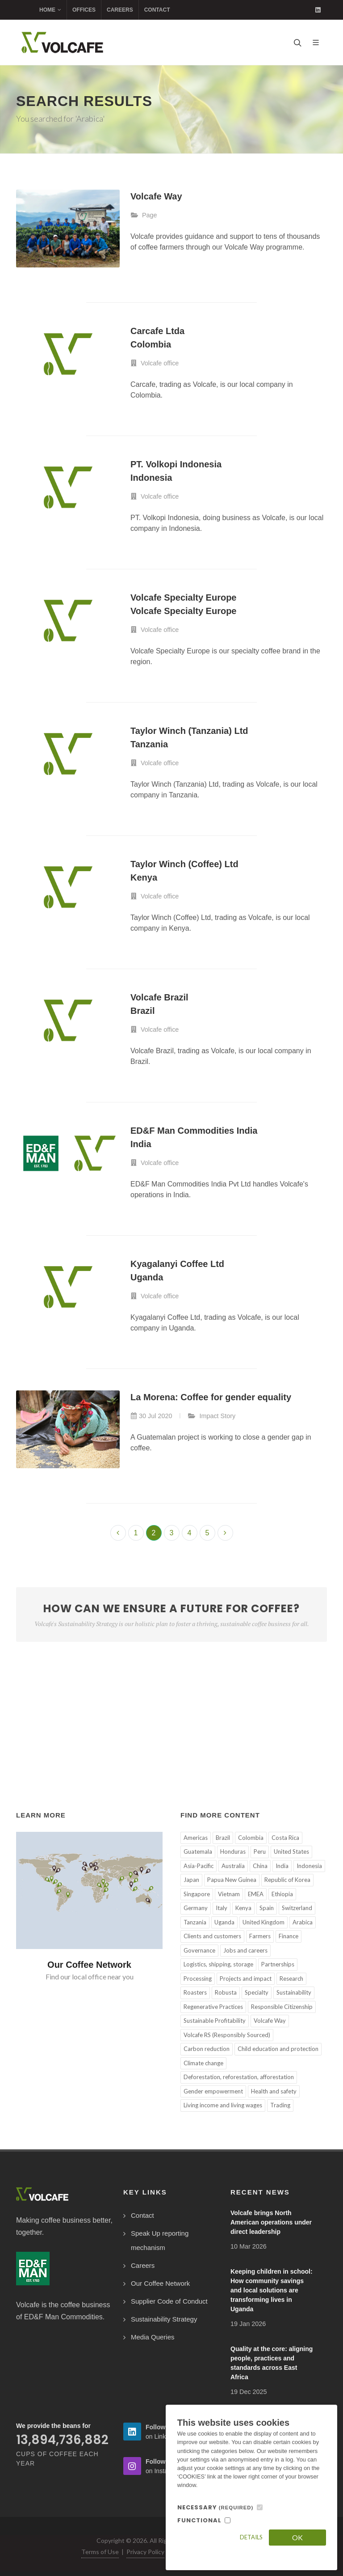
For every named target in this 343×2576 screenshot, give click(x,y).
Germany (196, 1907)
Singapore (197, 1894)
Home (50, 9)
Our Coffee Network (89, 1965)
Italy (221, 1907)
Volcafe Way (156, 196)
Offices (84, 10)
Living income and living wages (223, 2105)
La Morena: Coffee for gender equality (210, 1397)
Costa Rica (285, 1837)
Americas (196, 1837)
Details (251, 2537)
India (140, 1144)
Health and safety (274, 2091)
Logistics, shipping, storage (218, 1964)
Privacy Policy (145, 2551)
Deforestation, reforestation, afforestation (239, 2076)
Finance (288, 1936)
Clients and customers (212, 1936)
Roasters (195, 1992)
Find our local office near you (90, 1976)
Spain (266, 1907)
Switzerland (297, 1907)
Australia (233, 1865)
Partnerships (277, 1964)
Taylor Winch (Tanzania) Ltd (189, 731)
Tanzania (149, 744)
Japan (191, 1879)
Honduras (233, 1851)
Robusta (226, 1992)
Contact (157, 10)
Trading (280, 2105)
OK (297, 2537)
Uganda (146, 1277)
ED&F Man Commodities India (193, 1130)
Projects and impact (246, 1978)
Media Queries (153, 2337)
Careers (120, 10)
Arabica (303, 1922)
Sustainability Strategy (164, 2319)
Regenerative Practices (213, 2006)
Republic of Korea (287, 1879)
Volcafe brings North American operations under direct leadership (271, 2222)
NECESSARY (215, 2507)
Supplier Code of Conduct (169, 2301)
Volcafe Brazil (159, 997)
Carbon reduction (207, 2048)
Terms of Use (100, 2551)
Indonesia (151, 478)
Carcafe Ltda (157, 331)
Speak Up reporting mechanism (159, 2240)
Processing (198, 1978)
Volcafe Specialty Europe (183, 597)
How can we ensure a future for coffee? (171, 1614)
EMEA (256, 1894)
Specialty (256, 1992)
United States (291, 1851)
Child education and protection (278, 2048)
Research (291, 1978)
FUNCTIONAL (199, 2520)
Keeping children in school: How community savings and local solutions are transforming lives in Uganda (271, 2290)
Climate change (203, 2063)
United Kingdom (263, 1922)
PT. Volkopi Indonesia (176, 464)
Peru (260, 1851)
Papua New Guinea (231, 1879)
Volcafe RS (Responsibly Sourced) (227, 2034)
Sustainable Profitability (215, 2020)
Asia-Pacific (198, 1865)
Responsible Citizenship (282, 2006)
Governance (199, 1950)
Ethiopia (282, 1894)
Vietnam (229, 1894)
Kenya (143, 877)
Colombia (150, 344)
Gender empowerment (213, 2091)
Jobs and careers (245, 1950)
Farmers (260, 1936)
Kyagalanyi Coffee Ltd (177, 1264)
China (260, 1865)
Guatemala (198, 1851)
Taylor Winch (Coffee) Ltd (184, 864)
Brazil (142, 1011)
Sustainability (293, 1992)
